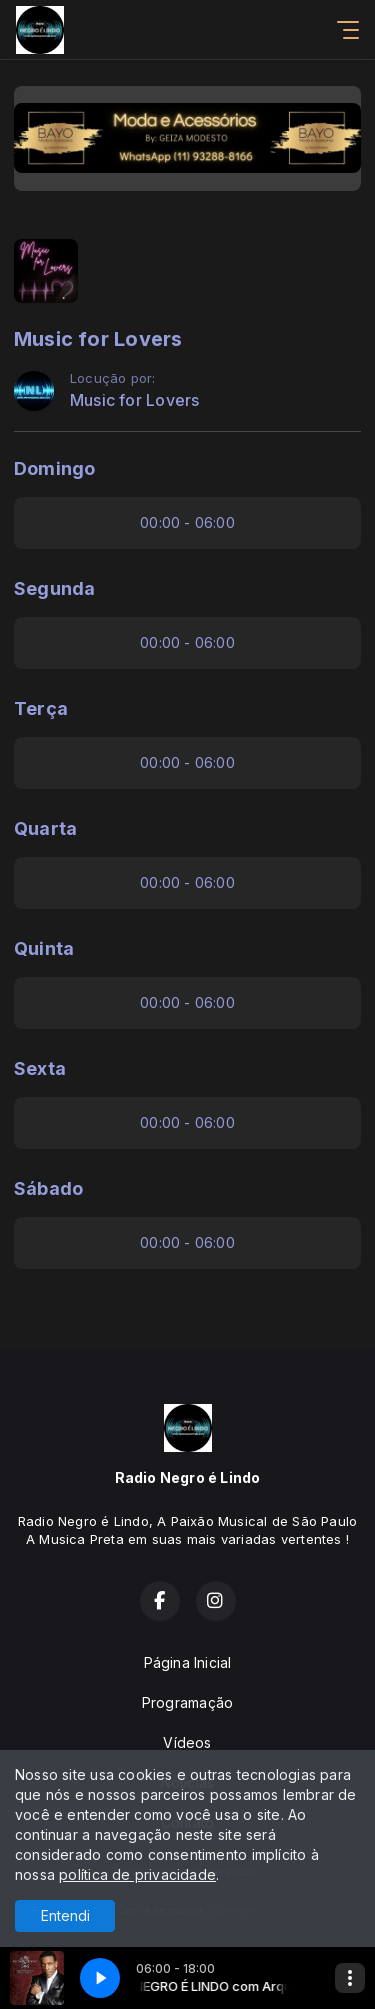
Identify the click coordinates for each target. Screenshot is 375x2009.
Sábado (48, 1188)
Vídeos (187, 1742)
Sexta (40, 1068)
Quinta (44, 948)
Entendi (65, 1915)
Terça (41, 708)
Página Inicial (188, 1662)
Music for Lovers (134, 400)
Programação (187, 1702)
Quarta (45, 828)
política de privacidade (137, 1874)
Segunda (54, 588)
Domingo (54, 468)
